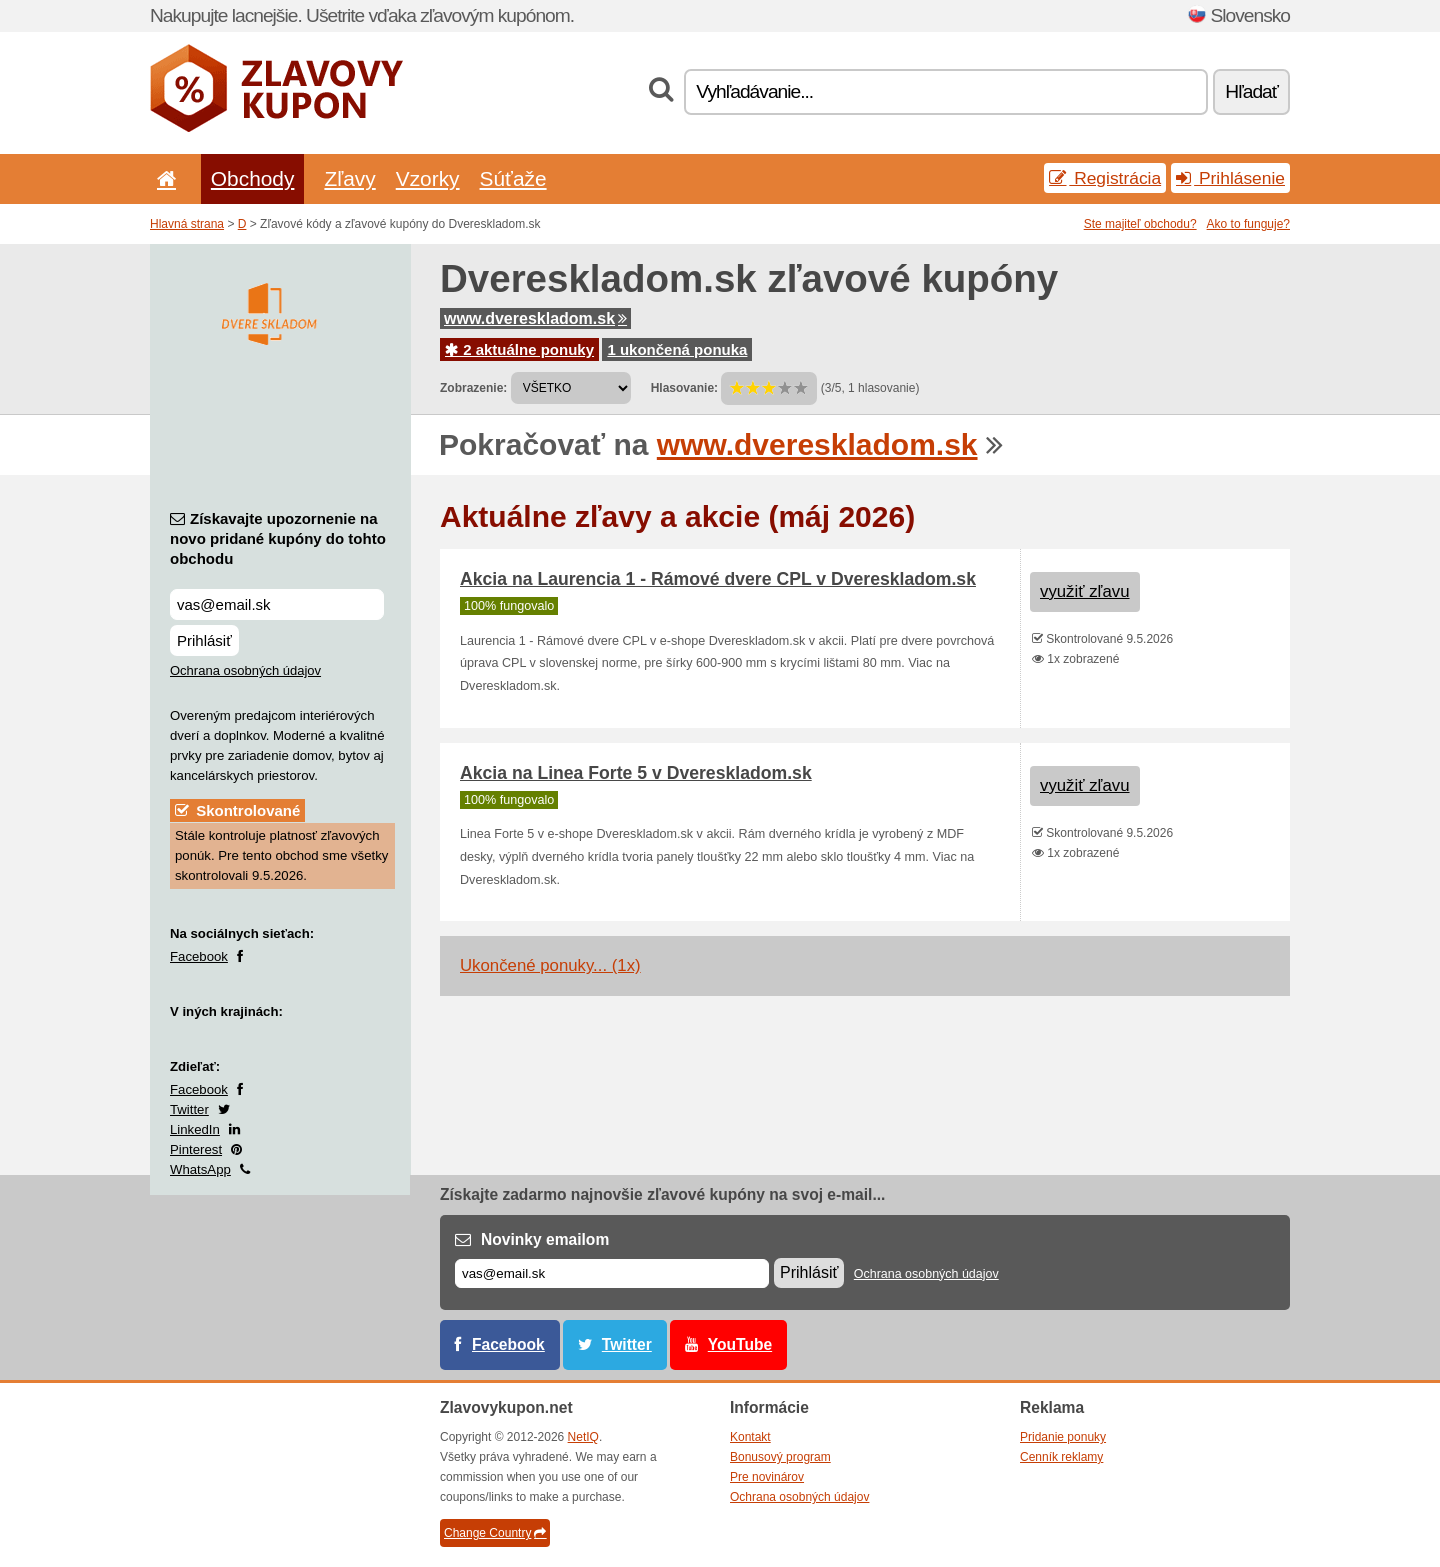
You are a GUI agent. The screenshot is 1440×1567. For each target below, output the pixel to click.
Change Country (495, 1533)
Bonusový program (780, 1457)
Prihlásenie (1230, 178)
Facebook (199, 956)
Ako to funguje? (1248, 224)
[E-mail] (612, 1273)
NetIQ (583, 1437)
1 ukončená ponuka (677, 349)
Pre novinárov (767, 1477)
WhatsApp (200, 1169)
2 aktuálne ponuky (519, 349)
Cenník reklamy (1061, 1457)
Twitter (189, 1109)
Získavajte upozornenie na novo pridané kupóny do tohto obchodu (278, 538)
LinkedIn (195, 1129)
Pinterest (196, 1149)
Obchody (253, 178)
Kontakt (750, 1437)
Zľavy (349, 178)
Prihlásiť (204, 640)
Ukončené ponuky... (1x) (550, 965)
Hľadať (1251, 91)
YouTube (740, 1344)
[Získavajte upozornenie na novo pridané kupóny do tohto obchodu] (277, 604)
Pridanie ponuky (1063, 1437)
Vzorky (428, 178)
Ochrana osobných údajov (245, 670)
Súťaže (513, 178)
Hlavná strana (187, 224)
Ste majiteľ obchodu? (1140, 224)
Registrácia (1105, 178)
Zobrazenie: (473, 388)
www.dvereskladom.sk (535, 318)
